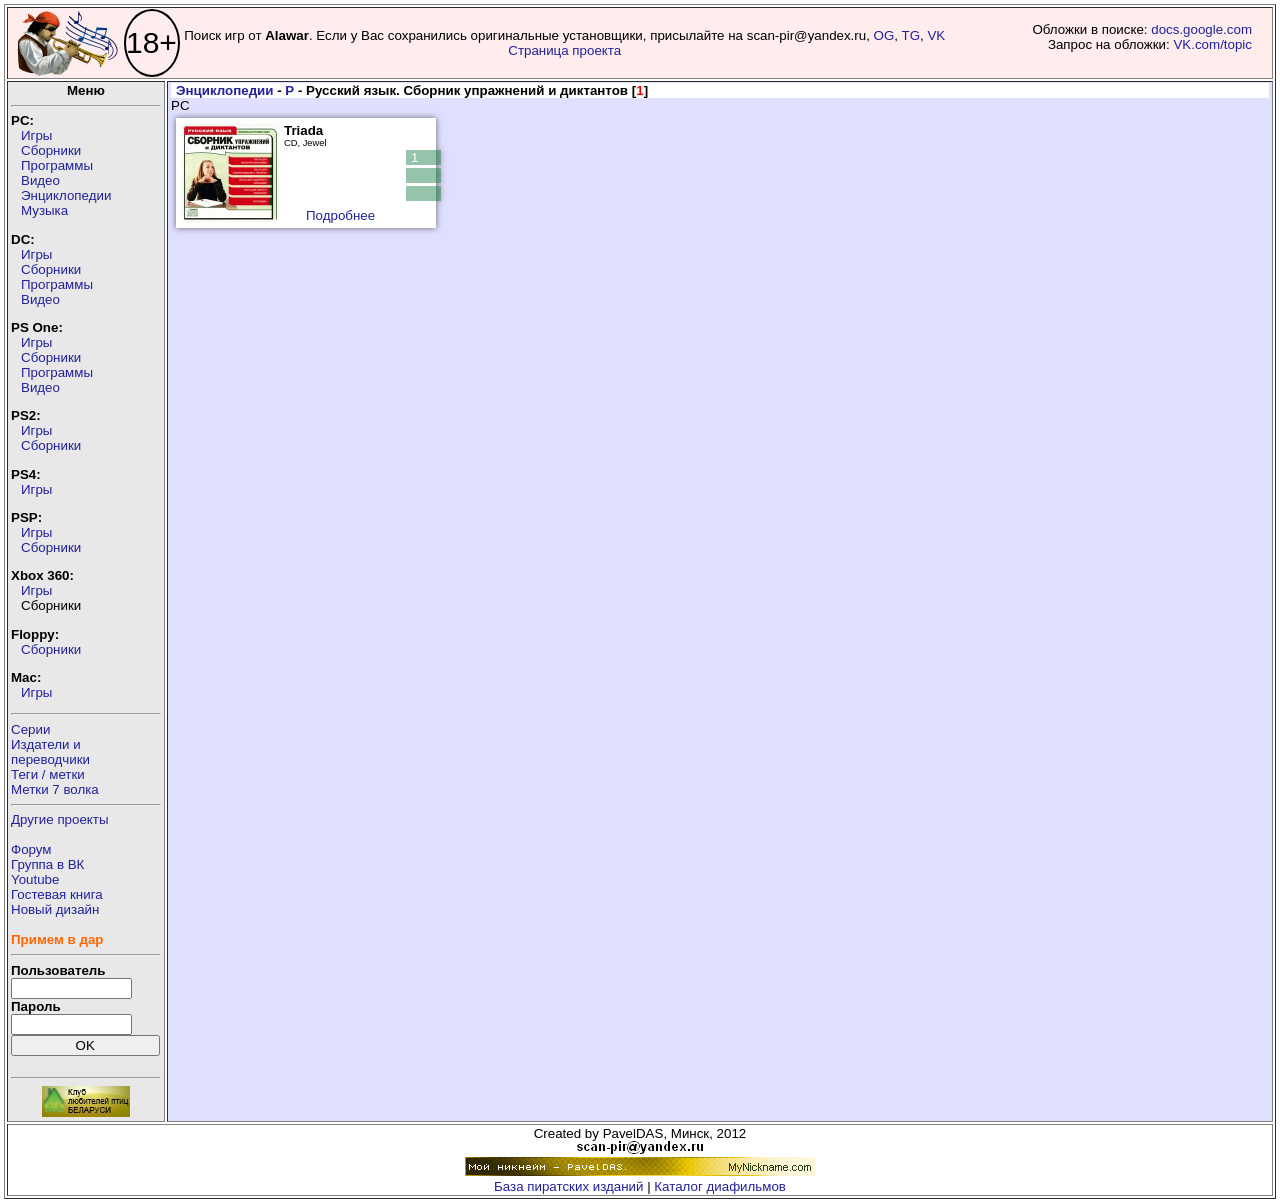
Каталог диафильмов (720, 1186)
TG (911, 35)
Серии (30, 729)
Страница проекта (564, 50)
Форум (31, 849)
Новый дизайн (55, 909)
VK (936, 35)
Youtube (35, 879)
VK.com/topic (1212, 44)
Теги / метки (48, 774)
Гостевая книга (57, 894)
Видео (40, 180)
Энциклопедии (66, 195)
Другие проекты (60, 819)
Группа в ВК (47, 864)
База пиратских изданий (568, 1186)
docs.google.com (1201, 29)
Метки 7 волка (55, 789)
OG (884, 35)
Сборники (51, 150)
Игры (36, 135)
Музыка (44, 210)
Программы (57, 165)
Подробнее (340, 215)
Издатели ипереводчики (50, 752)
